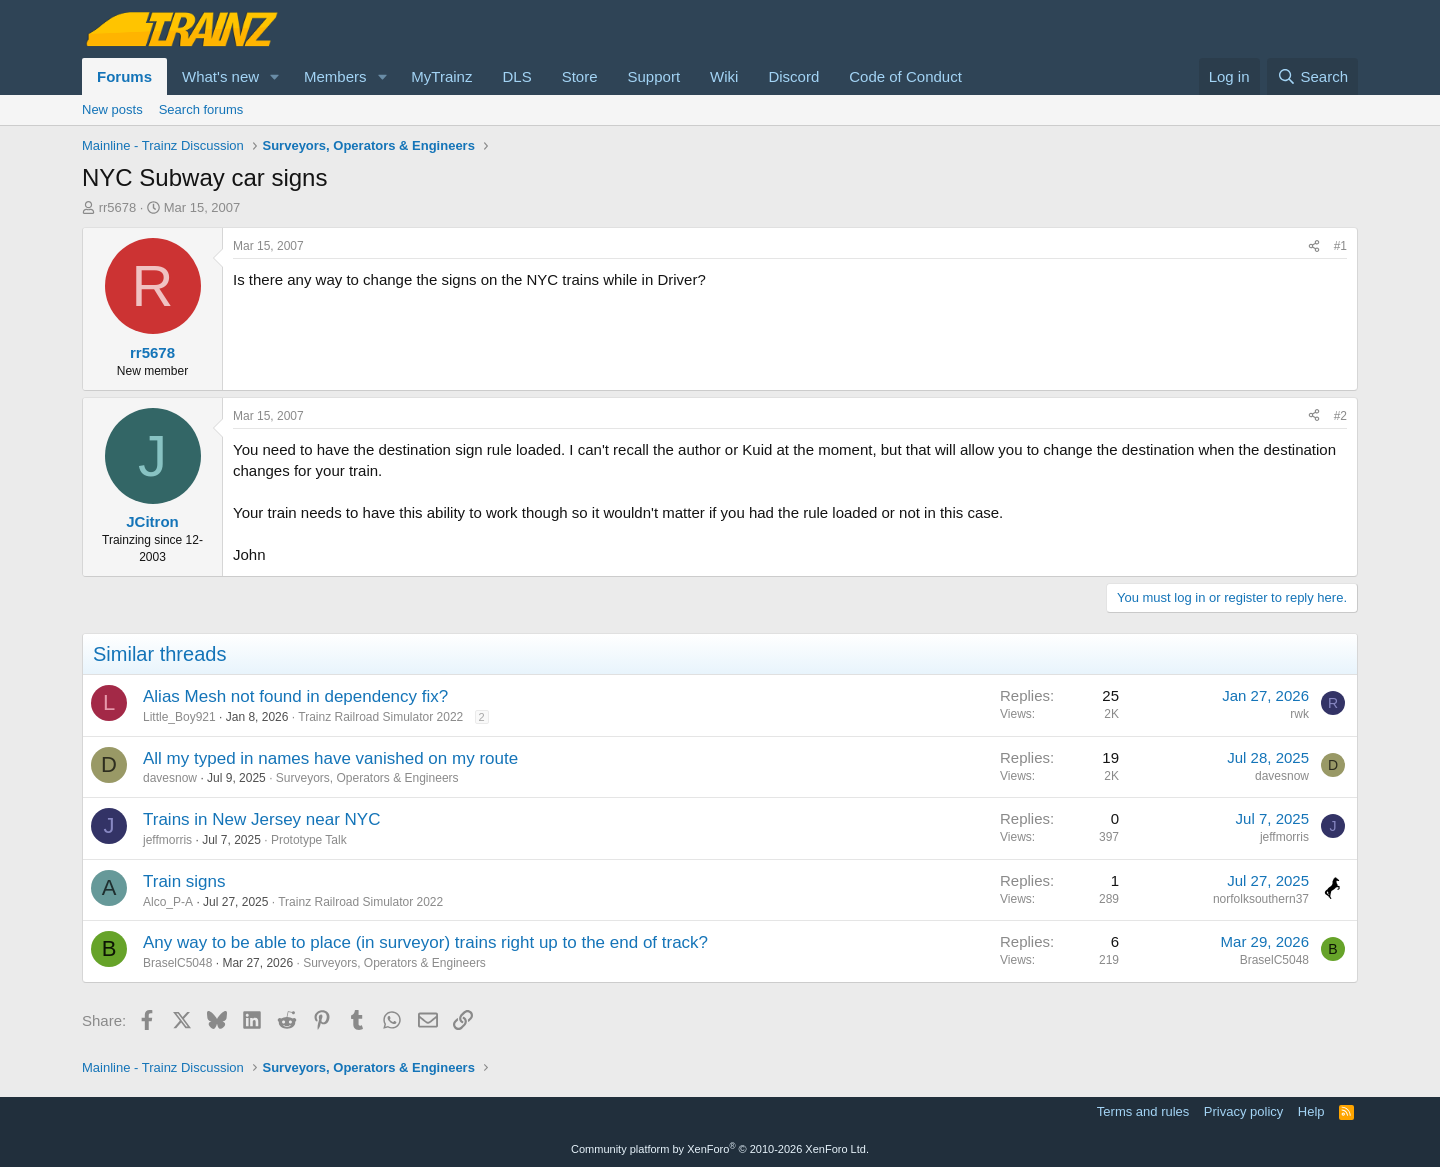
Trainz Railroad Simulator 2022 (380, 717)
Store (580, 76)
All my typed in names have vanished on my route (330, 758)
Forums (124, 76)
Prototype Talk (309, 840)
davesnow (170, 778)
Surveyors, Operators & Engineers (367, 778)
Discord (793, 76)
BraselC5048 (177, 963)
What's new (220, 76)
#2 (1340, 416)
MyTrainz (441, 76)
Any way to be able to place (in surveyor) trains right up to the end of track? (425, 942)
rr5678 (118, 207)
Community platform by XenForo (720, 1149)
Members (335, 76)
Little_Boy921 (179, 717)
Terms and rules (1143, 1111)
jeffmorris (167, 840)
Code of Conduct (905, 76)
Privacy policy (1243, 1111)
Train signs (184, 881)
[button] (275, 76)
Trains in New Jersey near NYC (261, 819)
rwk (1299, 714)
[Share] (1314, 246)
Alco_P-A (168, 902)
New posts (112, 109)
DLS (516, 76)
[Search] (1312, 76)
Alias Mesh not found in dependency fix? (295, 696)
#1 (1340, 246)
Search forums (201, 109)
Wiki (724, 76)
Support (654, 76)
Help (1311, 1111)
